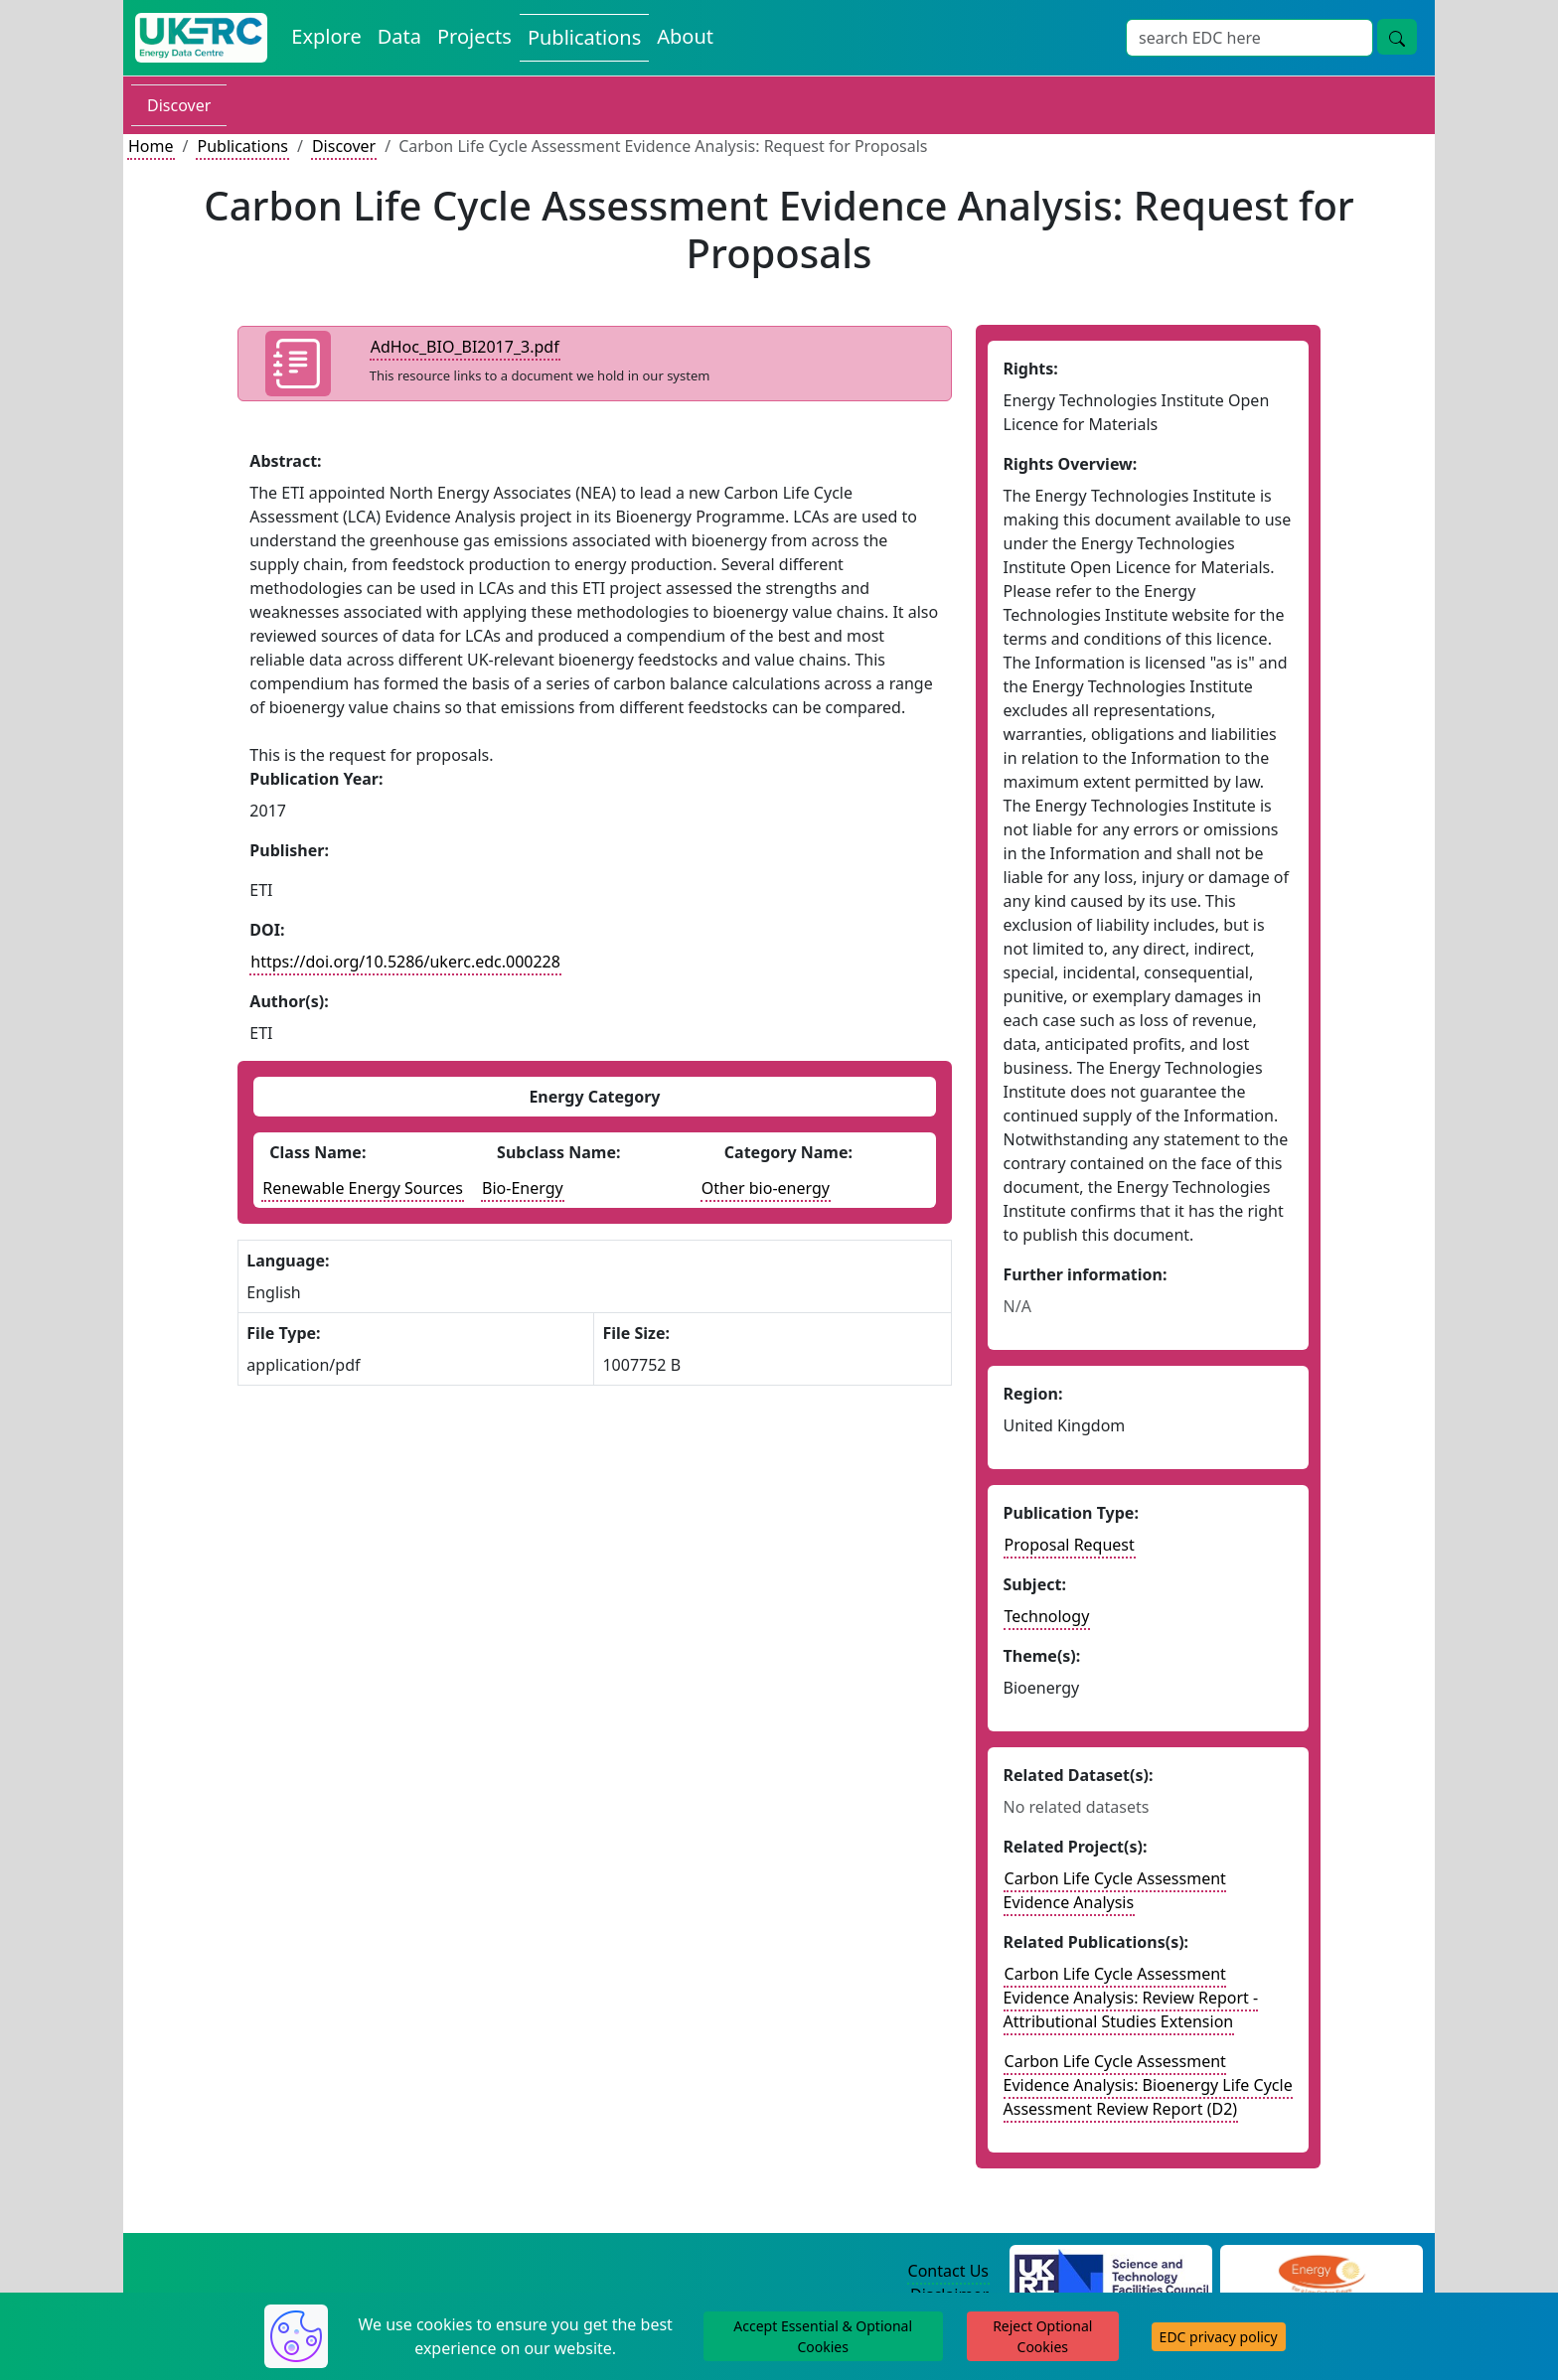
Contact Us (948, 2271)
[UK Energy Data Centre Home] (201, 38)
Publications (242, 146)
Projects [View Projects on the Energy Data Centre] (474, 36)
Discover (179, 105)
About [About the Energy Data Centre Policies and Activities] (685, 36)
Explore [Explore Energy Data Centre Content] (326, 36)
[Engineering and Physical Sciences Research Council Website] (1321, 2272)
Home (151, 146)
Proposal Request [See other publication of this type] (1070, 1545)
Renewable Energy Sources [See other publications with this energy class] (362, 1188)
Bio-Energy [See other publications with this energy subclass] (522, 1188)
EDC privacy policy (1219, 2336)
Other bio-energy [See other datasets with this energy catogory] (765, 1188)
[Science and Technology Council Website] (1111, 2272)
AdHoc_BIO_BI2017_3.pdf (465, 347)
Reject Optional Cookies (1042, 2336)
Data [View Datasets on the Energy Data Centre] (399, 36)
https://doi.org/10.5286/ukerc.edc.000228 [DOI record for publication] (405, 961)
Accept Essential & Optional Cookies (822, 2336)
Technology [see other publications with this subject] (1047, 1616)
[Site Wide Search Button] (1397, 37)
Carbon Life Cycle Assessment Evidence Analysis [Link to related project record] (1115, 1890)
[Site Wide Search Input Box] (1249, 38)
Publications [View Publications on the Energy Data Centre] (584, 37)
